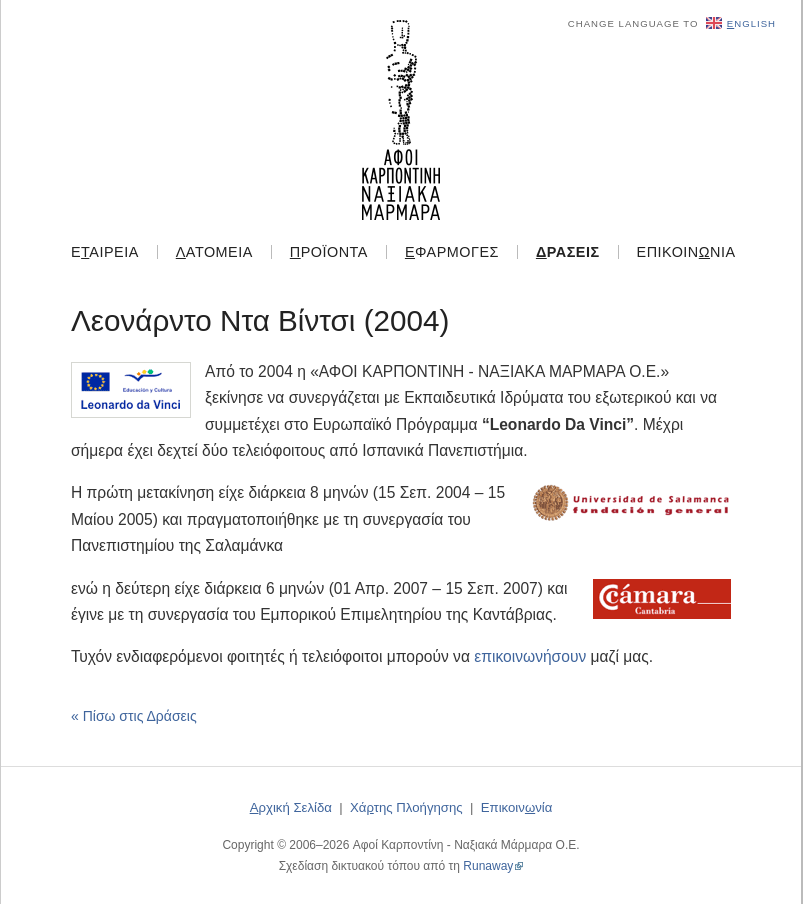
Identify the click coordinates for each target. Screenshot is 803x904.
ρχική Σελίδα (291, 807)
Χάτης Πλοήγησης (406, 807)
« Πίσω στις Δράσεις (134, 716)
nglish (741, 23)
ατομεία (214, 252)
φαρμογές (452, 252)
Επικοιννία (686, 252)
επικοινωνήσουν (530, 656)
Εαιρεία (105, 252)
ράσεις (568, 252)
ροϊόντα (329, 252)
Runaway (488, 866)
